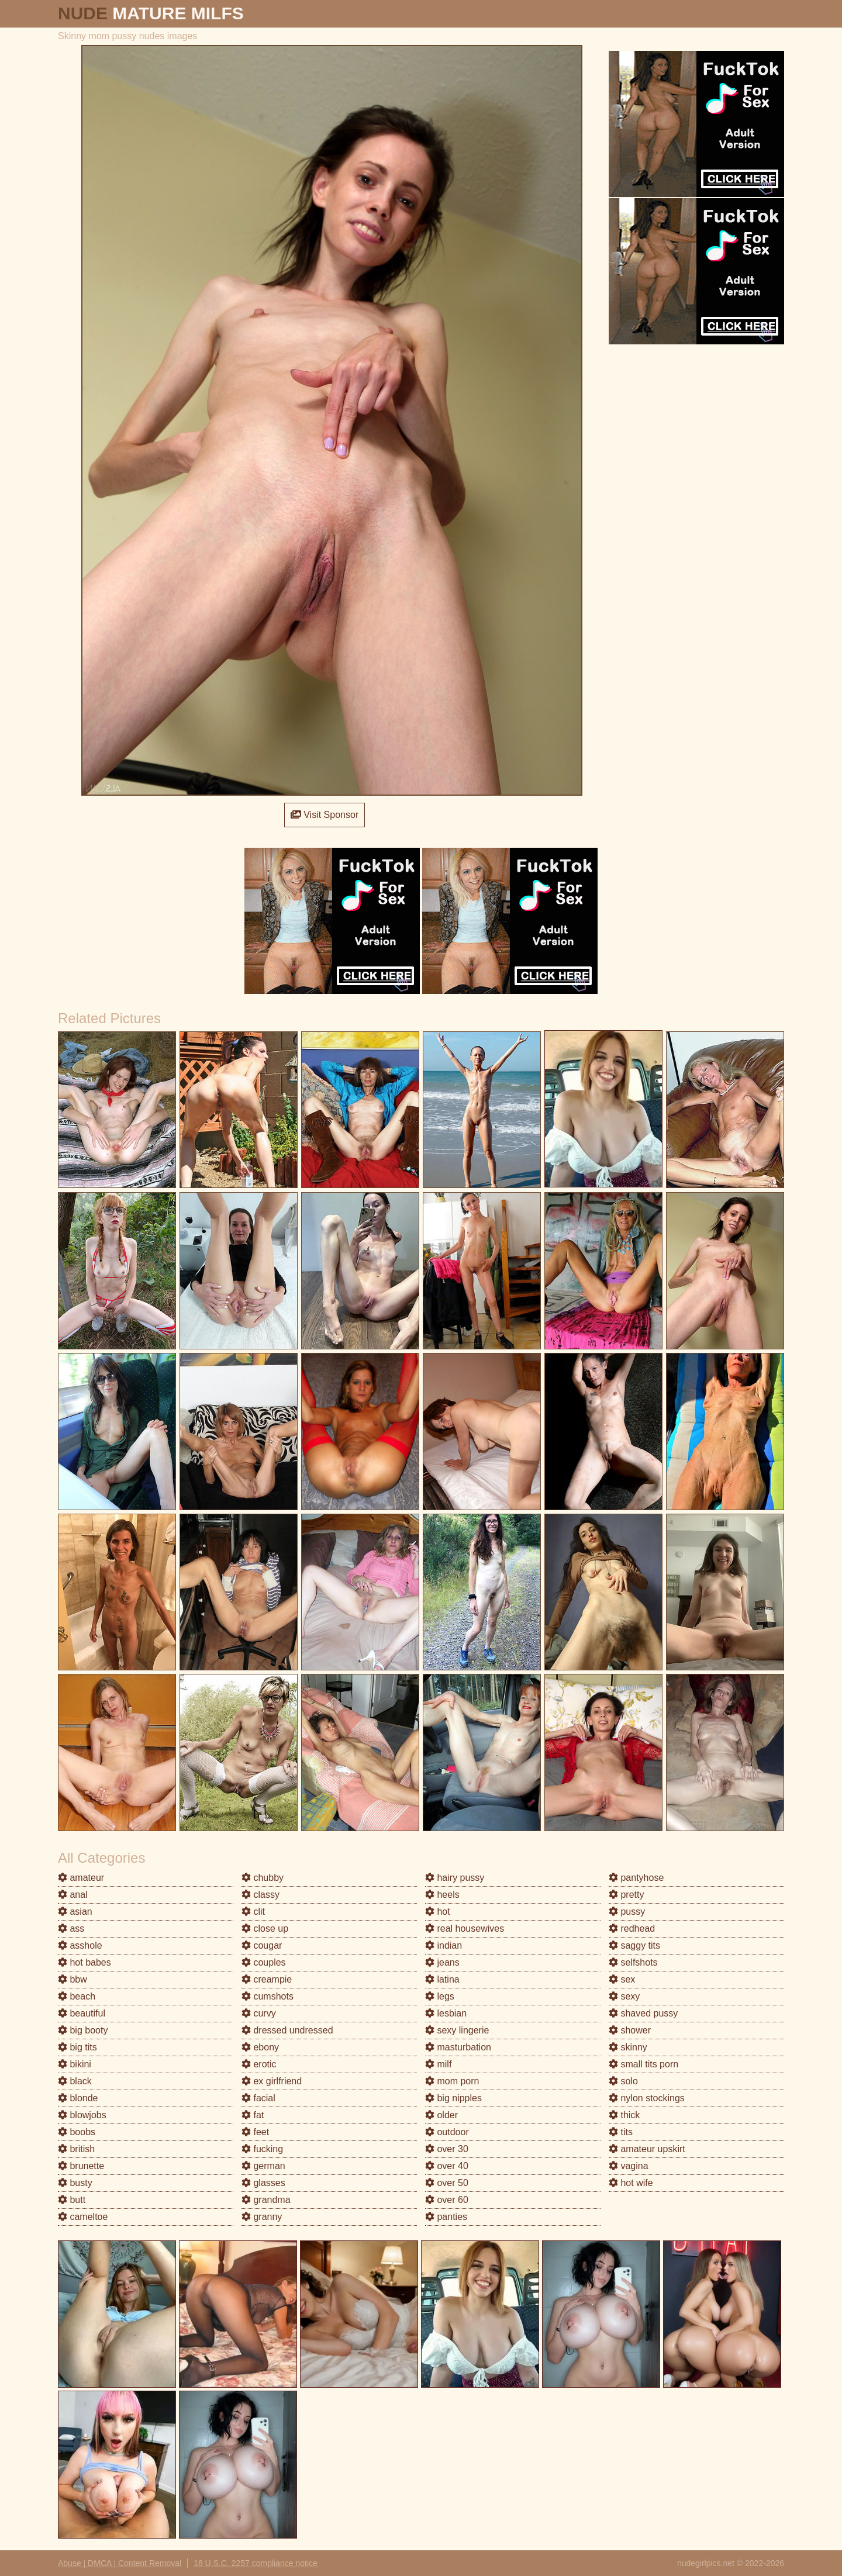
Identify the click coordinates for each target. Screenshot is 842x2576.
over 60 (446, 2200)
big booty (83, 2030)
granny (261, 2217)
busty (75, 2183)
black (75, 2081)
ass (71, 1928)
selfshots (633, 1962)
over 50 (446, 2183)
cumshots (267, 1996)
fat (252, 2115)
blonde (78, 2098)
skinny (628, 2047)
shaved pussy (643, 2013)
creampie (266, 1979)
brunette (81, 2166)
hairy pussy (454, 1878)
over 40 (446, 2166)
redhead (632, 1928)
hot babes (84, 1962)
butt (71, 2200)
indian (443, 1945)
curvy (258, 2013)
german (263, 2166)
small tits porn (643, 2064)
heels (442, 1895)
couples (263, 1962)
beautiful (81, 2013)
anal (73, 1895)
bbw (72, 1979)
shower (630, 2030)
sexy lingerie (457, 2030)
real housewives (464, 1928)
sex (622, 1979)
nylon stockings (647, 2098)
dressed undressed (287, 2030)
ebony (260, 2047)
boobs (76, 2132)
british (76, 2149)
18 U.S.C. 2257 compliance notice (256, 2563)
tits (621, 2132)
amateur (81, 1878)
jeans (442, 1962)
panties (446, 2217)
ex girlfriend (271, 2081)
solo (623, 2081)
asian (75, 1912)
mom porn (452, 2081)
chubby (262, 1878)
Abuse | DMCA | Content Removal (119, 2563)
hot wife (631, 2183)
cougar (261, 1945)
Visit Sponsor (324, 815)
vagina (628, 2166)
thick (624, 2115)
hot (437, 1912)
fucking (262, 2149)
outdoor (447, 2132)
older (441, 2115)
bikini (74, 2064)
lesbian (446, 2013)
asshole (80, 1945)
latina (442, 1979)
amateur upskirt (647, 2149)
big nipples (453, 2098)
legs (439, 1996)
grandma (266, 2200)
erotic (259, 2064)
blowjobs (82, 2115)
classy (260, 1895)
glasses (263, 2183)
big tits (77, 2047)
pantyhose (636, 1878)
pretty (626, 1895)
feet (255, 2132)
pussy (627, 1912)
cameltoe (83, 2217)
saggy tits (634, 1945)
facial (258, 2098)
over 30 (446, 2149)
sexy (624, 1996)
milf (438, 2064)
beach (76, 1996)
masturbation (458, 2047)
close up (264, 1928)
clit (253, 1912)
